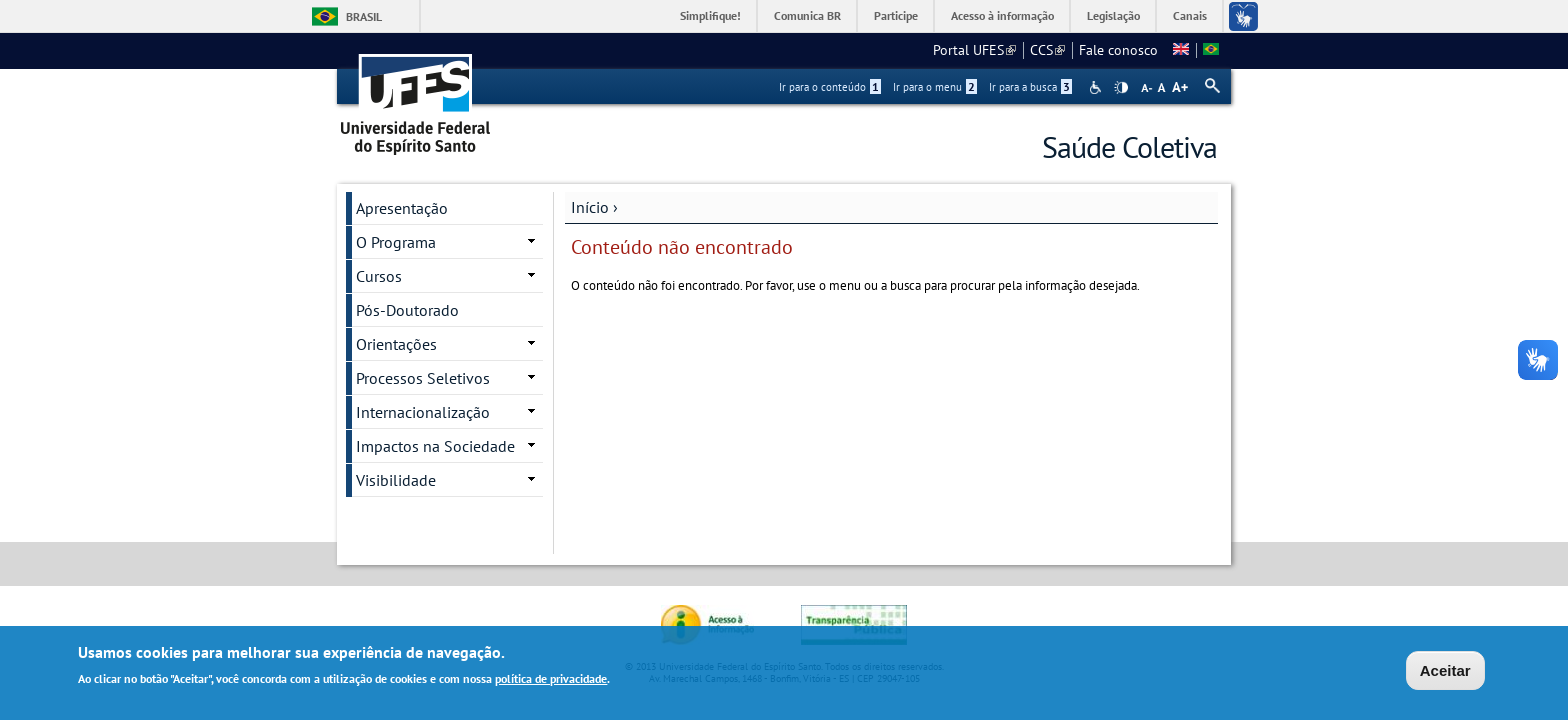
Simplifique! (710, 15)
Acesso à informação (1002, 15)
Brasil (364, 16)
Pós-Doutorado (407, 310)
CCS (1047, 50)
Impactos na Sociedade (435, 446)
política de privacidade (551, 680)
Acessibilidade (1097, 87)
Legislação (1113, 15)
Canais (1190, 15)
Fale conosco (1118, 50)
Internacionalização (423, 412)
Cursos (379, 276)
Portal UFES (974, 50)
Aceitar (1445, 672)
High (1121, 88)
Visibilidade (396, 480)
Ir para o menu (935, 87)
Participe (896, 15)
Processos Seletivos (423, 378)
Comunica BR (807, 15)
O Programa (396, 242)
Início (590, 207)
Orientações (396, 344)
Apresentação (402, 208)
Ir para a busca (1030, 87)
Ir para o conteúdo (830, 87)
